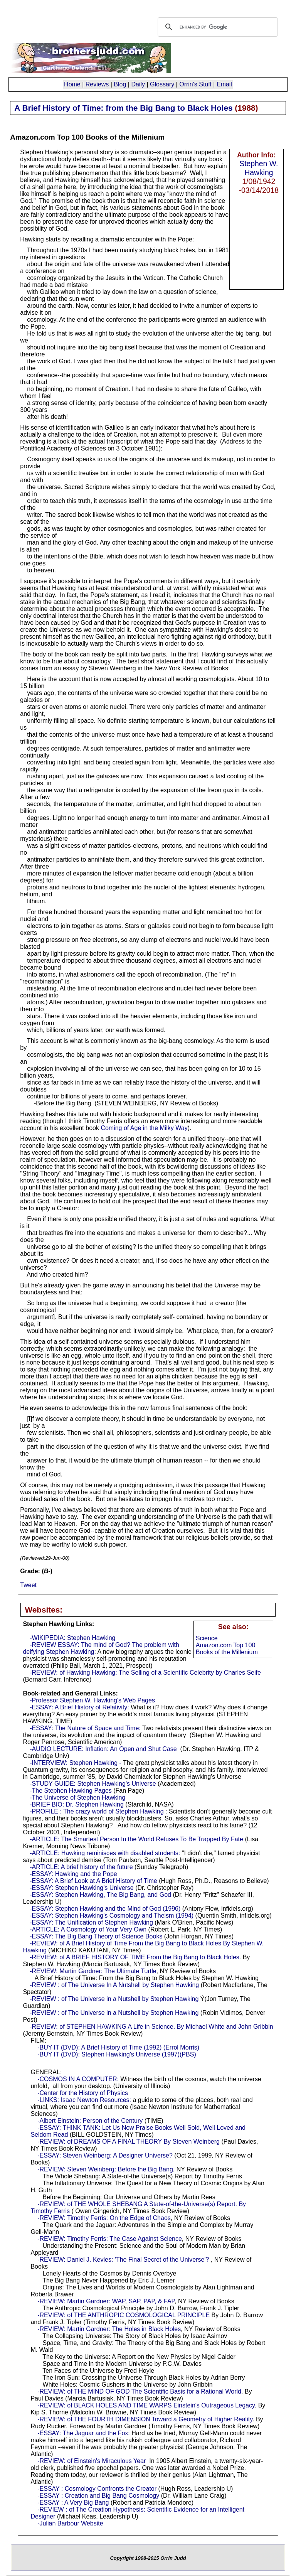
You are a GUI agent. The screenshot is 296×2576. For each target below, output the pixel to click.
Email (224, 84)
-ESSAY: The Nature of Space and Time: (85, 1728)
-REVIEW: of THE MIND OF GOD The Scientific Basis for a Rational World (139, 2391)
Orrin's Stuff (195, 84)
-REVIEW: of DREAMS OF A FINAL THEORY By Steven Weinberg (128, 2141)
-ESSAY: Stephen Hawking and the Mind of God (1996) (105, 1908)
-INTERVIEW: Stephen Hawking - (75, 1763)
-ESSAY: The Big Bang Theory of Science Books (96, 1936)
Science (207, 1638)
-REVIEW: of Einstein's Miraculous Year (91, 2461)
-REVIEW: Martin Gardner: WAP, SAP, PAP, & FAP (106, 2301)
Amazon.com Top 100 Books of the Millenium (227, 1648)
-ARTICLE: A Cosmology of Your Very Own (88, 1929)
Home (72, 84)
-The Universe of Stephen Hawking (77, 1797)
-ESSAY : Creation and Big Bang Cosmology (98, 2495)
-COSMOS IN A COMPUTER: (78, 2079)
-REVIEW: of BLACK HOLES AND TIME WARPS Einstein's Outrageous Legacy (146, 2405)
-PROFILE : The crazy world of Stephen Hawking (96, 1811)
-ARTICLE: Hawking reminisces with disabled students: (105, 1853)
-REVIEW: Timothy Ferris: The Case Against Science (109, 2238)
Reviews (97, 84)
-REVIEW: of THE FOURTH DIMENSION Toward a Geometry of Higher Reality (144, 2419)
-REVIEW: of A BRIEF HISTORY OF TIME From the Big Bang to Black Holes (134, 1957)
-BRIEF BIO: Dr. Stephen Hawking (77, 1804)
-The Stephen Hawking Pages (71, 1790)
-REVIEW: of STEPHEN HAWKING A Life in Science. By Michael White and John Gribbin (151, 2026)
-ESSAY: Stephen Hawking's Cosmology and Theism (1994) (111, 1915)
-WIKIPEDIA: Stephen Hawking (72, 1638)
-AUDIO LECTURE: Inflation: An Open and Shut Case (103, 1749)
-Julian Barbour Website (70, 2523)
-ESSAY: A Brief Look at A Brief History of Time (93, 1881)
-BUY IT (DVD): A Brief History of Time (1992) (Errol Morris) (118, 2047)
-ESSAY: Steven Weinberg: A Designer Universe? (105, 2155)
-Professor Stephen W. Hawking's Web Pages (92, 1700)
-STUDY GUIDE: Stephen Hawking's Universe (93, 1783)
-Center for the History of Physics (82, 2093)
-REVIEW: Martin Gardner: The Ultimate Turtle (93, 1971)
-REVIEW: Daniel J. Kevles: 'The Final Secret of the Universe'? (123, 2259)
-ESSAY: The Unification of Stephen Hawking (91, 1922)
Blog (120, 84)
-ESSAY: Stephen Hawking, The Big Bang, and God (100, 1894)
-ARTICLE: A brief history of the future (81, 1867)
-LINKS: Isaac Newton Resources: (84, 2100)
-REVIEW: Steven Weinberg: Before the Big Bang (105, 2169)
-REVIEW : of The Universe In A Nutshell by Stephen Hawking (114, 1985)
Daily (138, 84)
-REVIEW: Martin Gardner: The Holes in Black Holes (109, 2329)
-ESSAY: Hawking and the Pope (73, 1874)
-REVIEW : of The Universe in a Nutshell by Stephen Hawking (114, 1999)
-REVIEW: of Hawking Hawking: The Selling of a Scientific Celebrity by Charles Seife (145, 1672)
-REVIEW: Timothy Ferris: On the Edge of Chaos (104, 2218)
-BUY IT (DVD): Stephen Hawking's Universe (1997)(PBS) (116, 2054)
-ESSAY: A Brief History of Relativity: (79, 1707)
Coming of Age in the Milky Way (144, 1128)
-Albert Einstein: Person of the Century (90, 2120)
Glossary (162, 84)
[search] (217, 27)
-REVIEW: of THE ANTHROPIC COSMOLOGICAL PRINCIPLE (123, 2315)
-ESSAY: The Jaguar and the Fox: (83, 2433)
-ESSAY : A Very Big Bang (73, 2502)
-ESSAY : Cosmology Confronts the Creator (96, 2488)
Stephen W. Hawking (258, 168)
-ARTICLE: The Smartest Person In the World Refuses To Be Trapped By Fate (136, 1839)
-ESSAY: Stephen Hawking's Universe (82, 1887)
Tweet (28, 1585)
